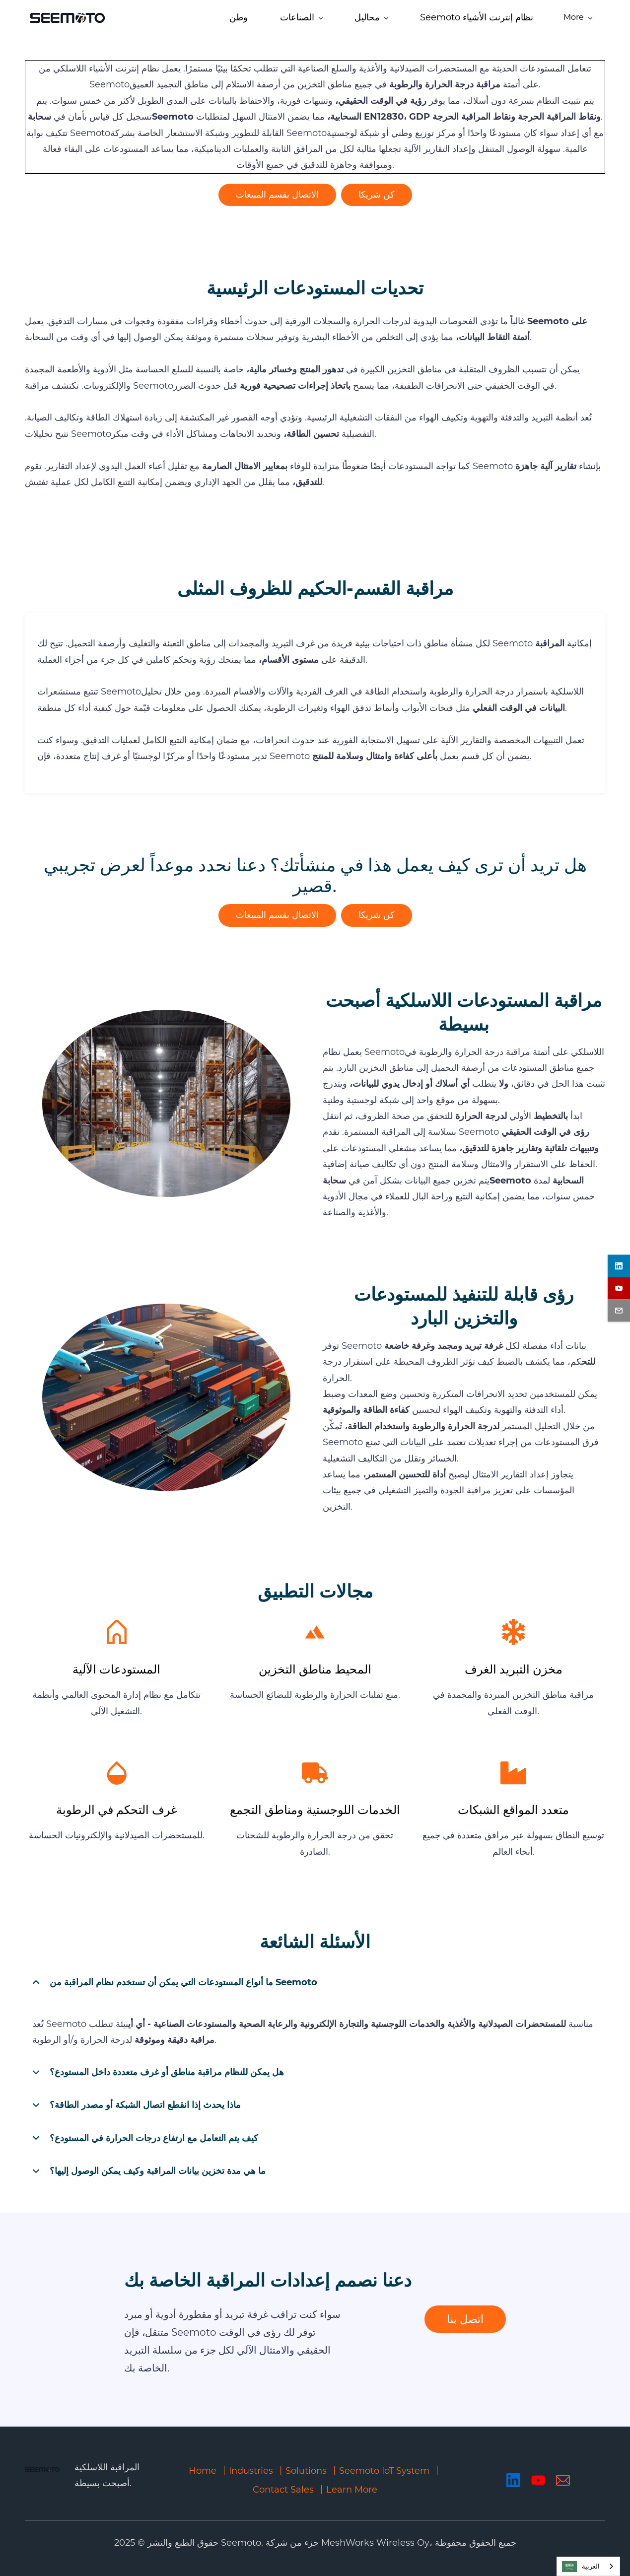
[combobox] (588, 2566)
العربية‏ (581, 2567)
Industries (251, 2470)
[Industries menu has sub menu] (212, 19)
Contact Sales (283, 2489)
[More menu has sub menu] (586, 19)
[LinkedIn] (513, 2480)
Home (202, 2470)
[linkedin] (619, 1265)
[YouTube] (538, 2480)
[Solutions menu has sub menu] (281, 19)
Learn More (351, 2489)
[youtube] (619, 1288)
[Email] (563, 2480)
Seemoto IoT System (384, 2470)
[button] (315, 1982)
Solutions (306, 2470)
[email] (619, 1310)
